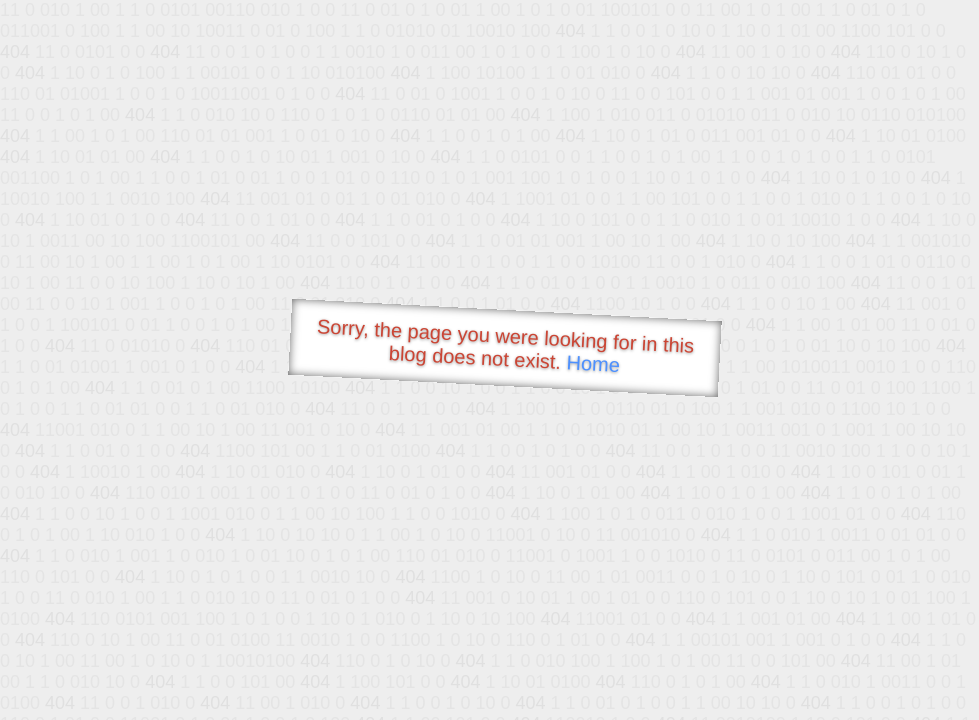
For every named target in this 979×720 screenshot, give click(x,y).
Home (593, 363)
